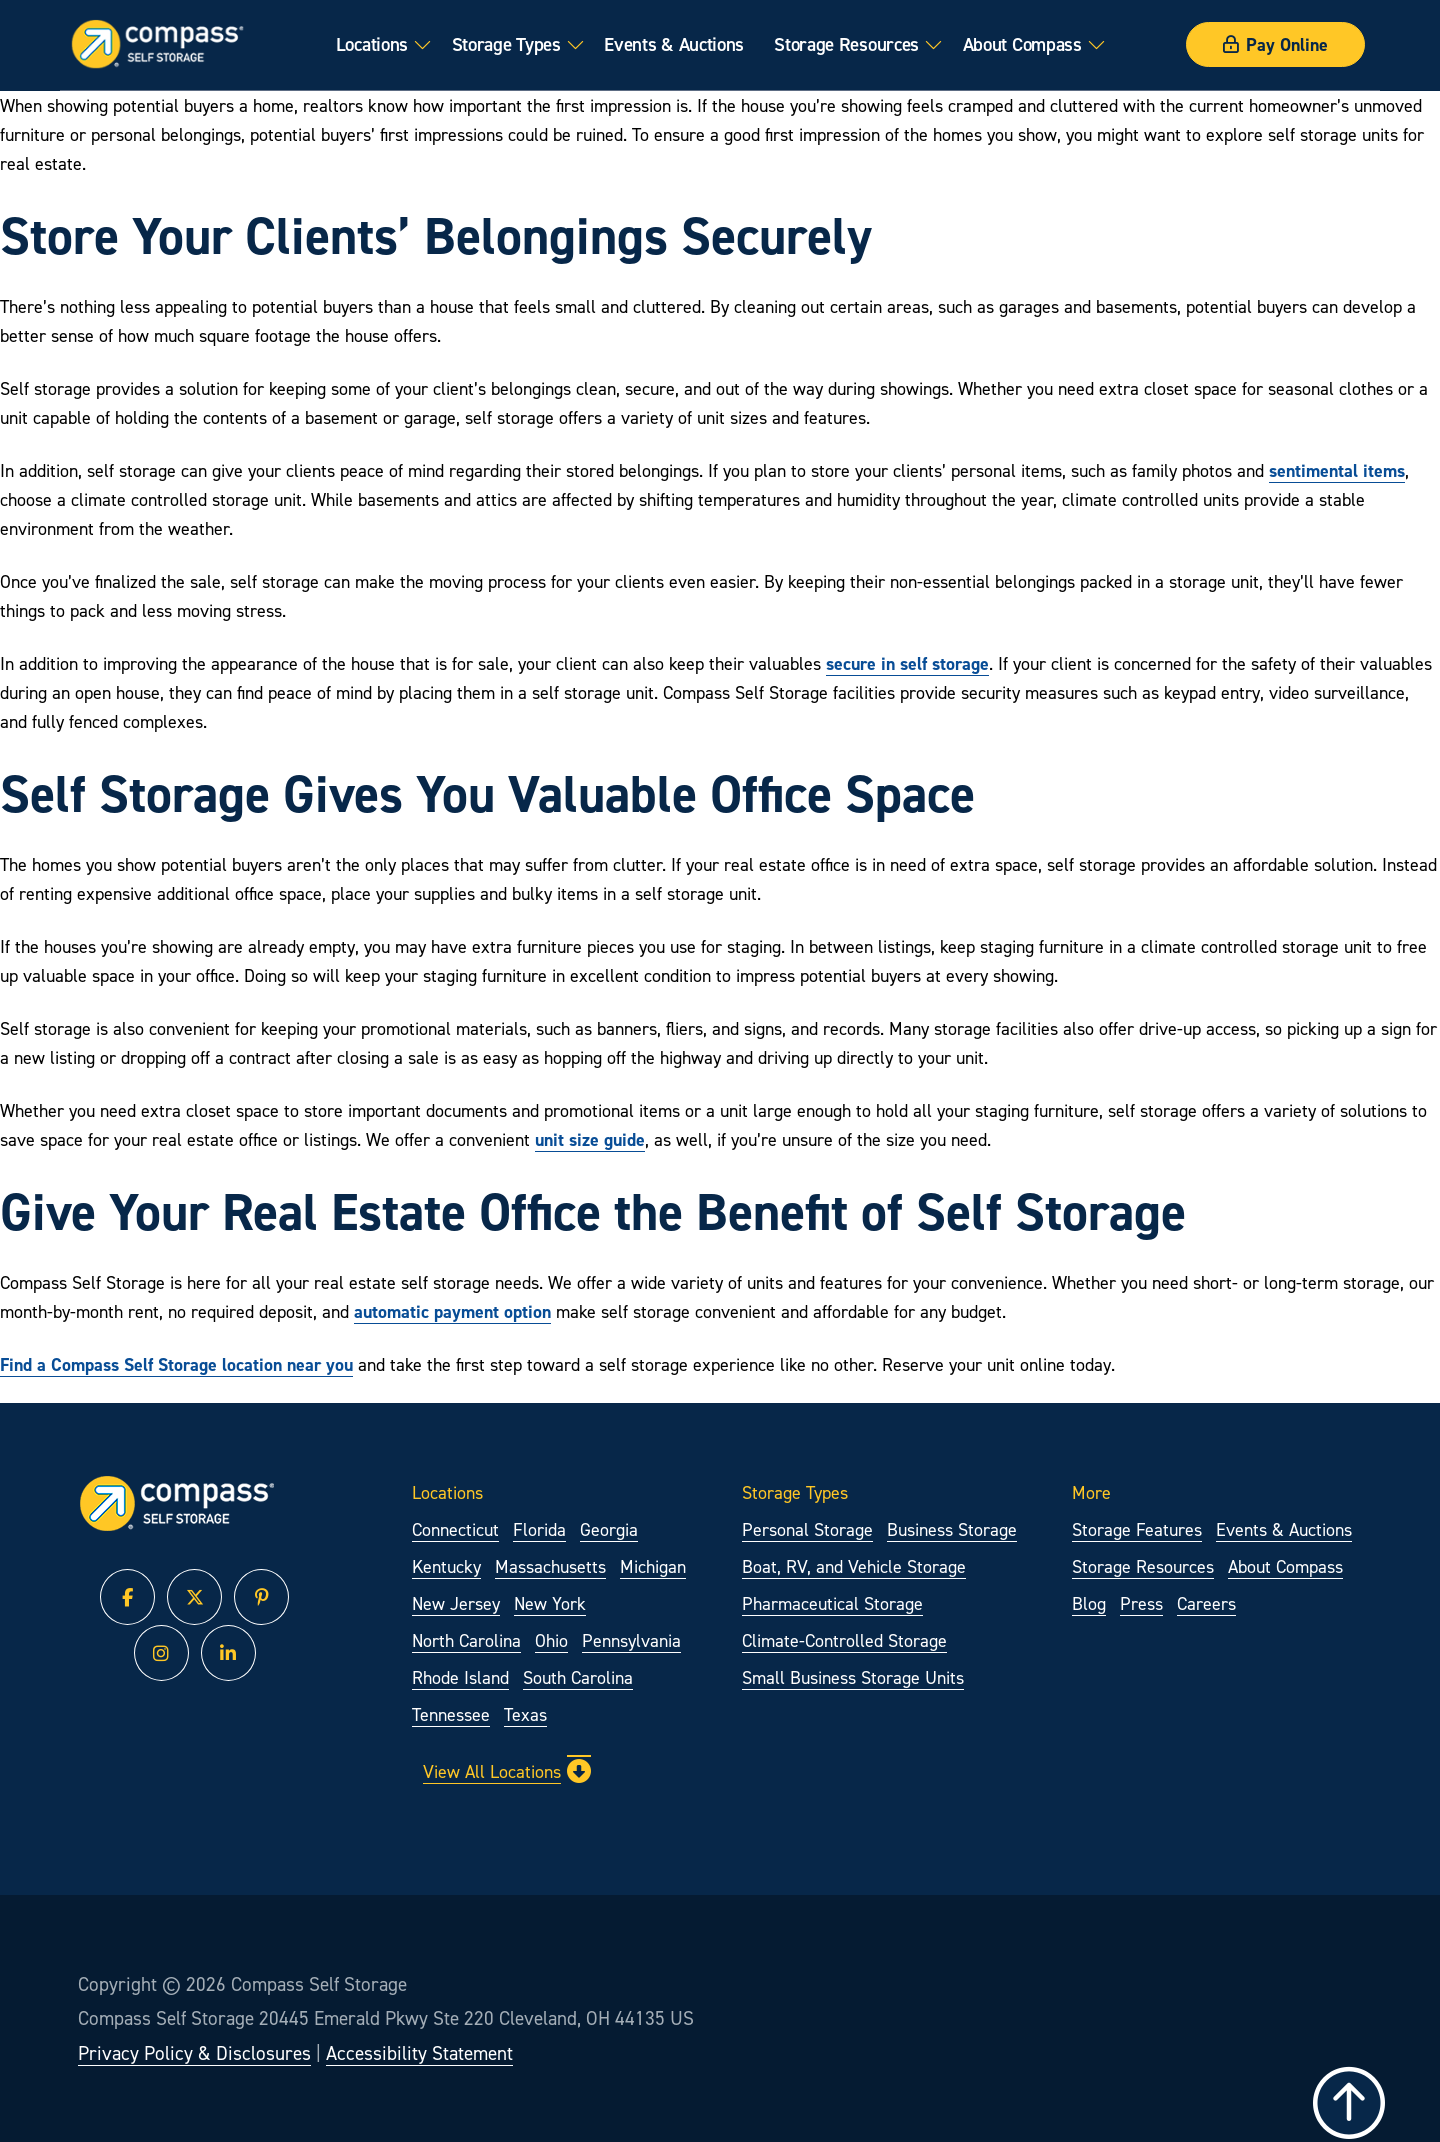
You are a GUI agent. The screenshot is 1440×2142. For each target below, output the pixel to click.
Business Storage (952, 1529)
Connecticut (455, 1529)
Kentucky (446, 1566)
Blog (1089, 1603)
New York (550, 1603)
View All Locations (507, 1771)
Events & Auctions (674, 44)
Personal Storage (807, 1529)
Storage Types (506, 44)
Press (1141, 1603)
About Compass (1022, 44)
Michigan (653, 1566)
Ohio (551, 1640)
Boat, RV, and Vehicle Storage (854, 1566)
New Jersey (456, 1603)
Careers (1206, 1603)
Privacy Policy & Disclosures (194, 2053)
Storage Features (1137, 1529)
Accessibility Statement (419, 2053)
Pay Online (1275, 44)
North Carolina (466, 1640)
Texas (525, 1714)
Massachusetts (550, 1566)
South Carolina (578, 1677)
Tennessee (451, 1714)
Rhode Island (460, 1677)
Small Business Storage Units (853, 1677)
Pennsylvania (631, 1640)
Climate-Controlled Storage (844, 1640)
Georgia (609, 1529)
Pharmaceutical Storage (832, 1603)
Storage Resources (846, 44)
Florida (539, 1529)
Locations (372, 44)
